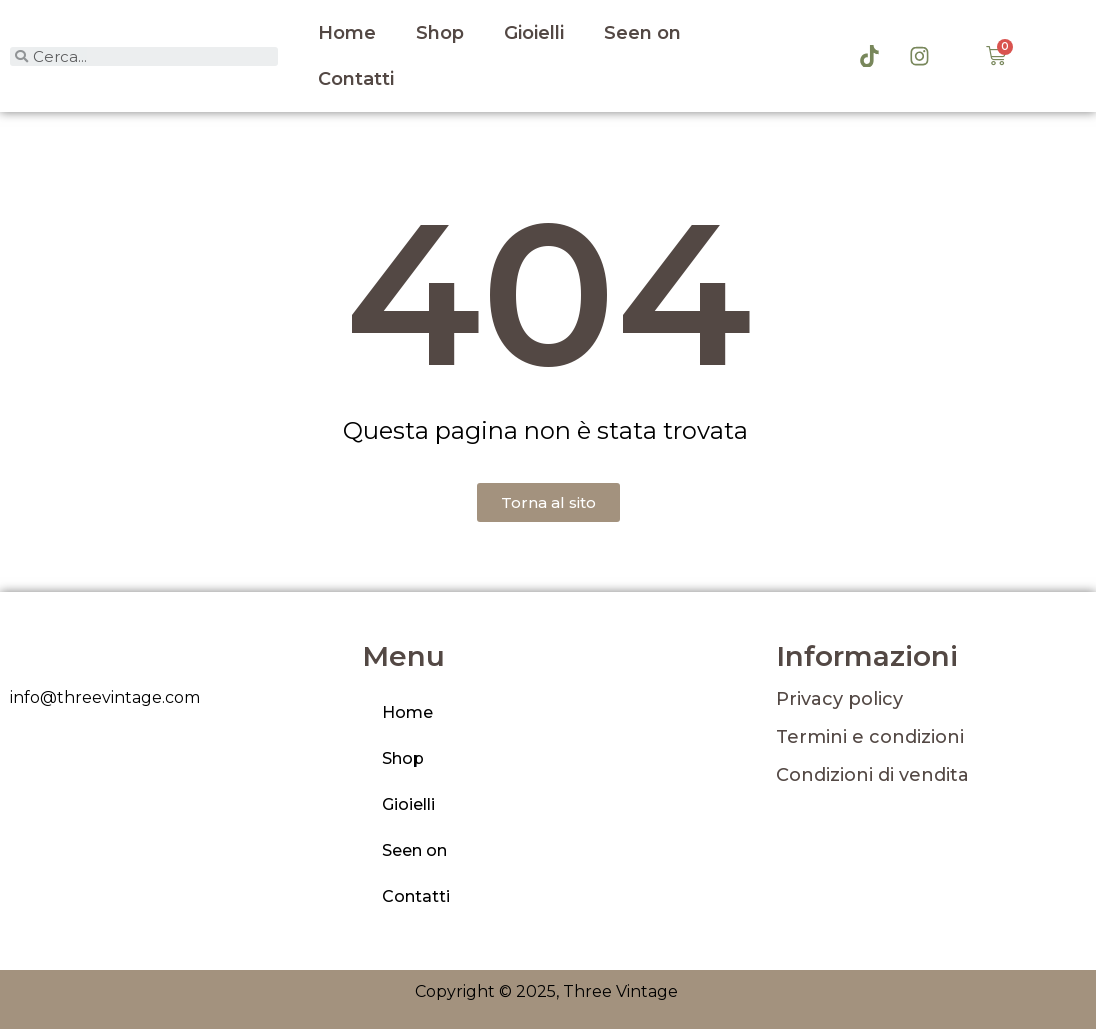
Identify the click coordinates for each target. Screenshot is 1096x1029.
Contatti (356, 79)
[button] (548, 502)
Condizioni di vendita (872, 775)
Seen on (642, 33)
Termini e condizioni (870, 737)
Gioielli (534, 33)
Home (347, 33)
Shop (440, 33)
